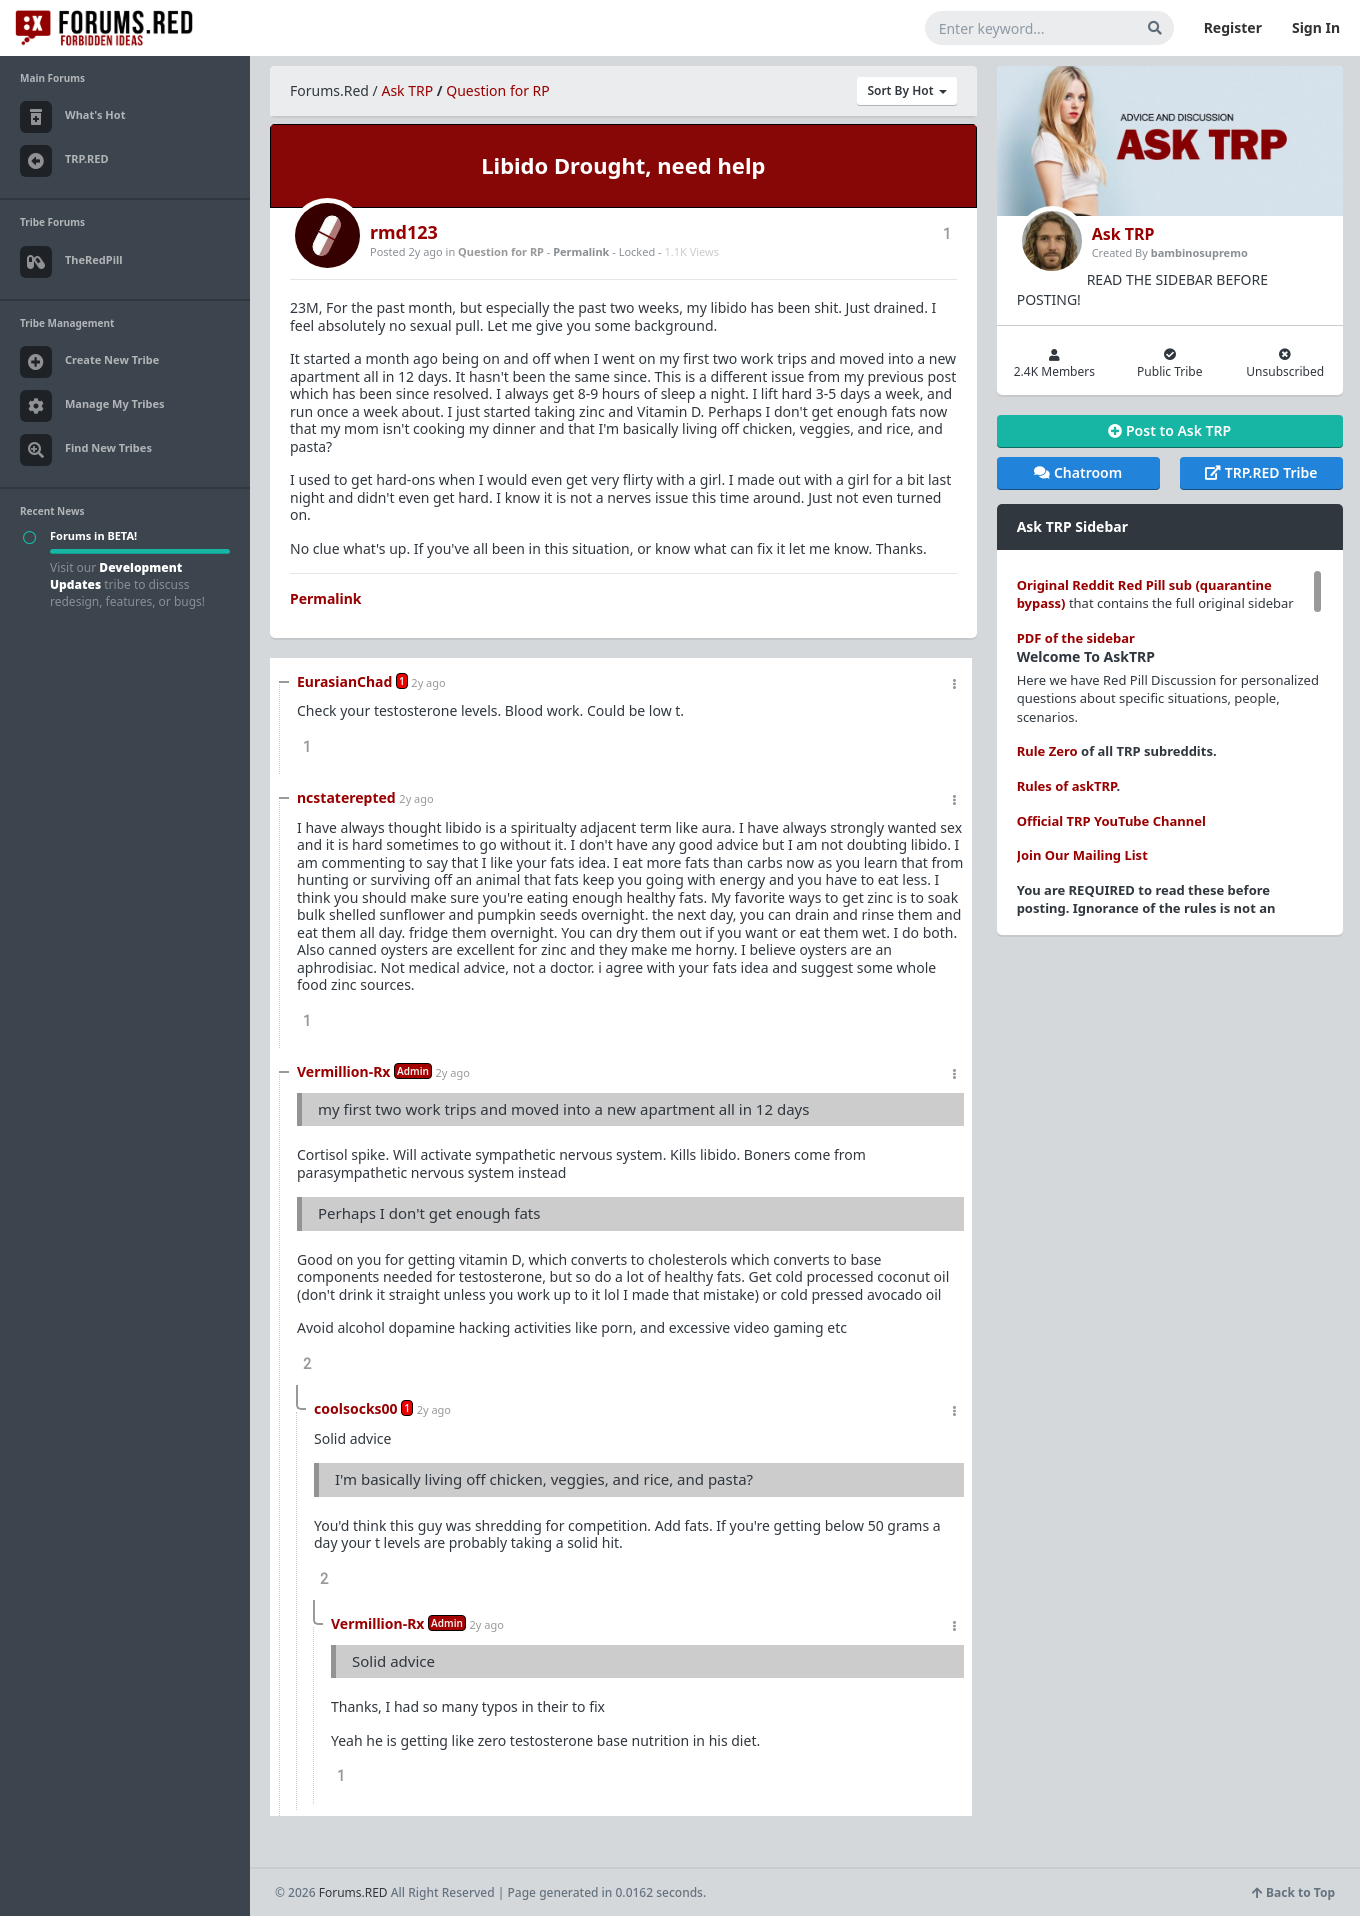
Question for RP (498, 90)
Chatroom (1078, 472)
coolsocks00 (356, 1408)
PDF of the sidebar (1076, 638)
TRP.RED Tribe (1261, 472)
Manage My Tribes (92, 406)
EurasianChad (344, 681)
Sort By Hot (906, 90)
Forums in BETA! (93, 535)
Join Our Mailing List (1082, 855)
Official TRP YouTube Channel (1111, 821)
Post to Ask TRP (1169, 430)
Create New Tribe (89, 362)
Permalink (581, 251)
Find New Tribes (86, 450)
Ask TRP (407, 90)
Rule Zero (1047, 751)
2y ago (428, 682)
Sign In (1316, 27)
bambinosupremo (1199, 252)
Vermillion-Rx (343, 1071)
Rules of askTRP (1067, 786)
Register (1233, 27)
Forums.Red (329, 90)
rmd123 (404, 232)
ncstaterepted (346, 797)
